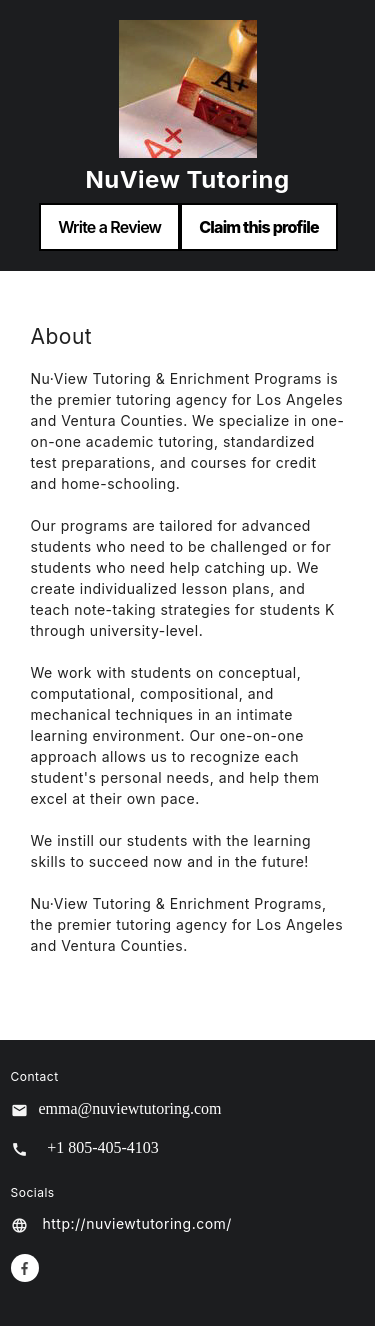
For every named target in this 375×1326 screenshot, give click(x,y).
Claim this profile (259, 227)
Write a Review (109, 227)
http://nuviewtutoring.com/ (137, 1223)
